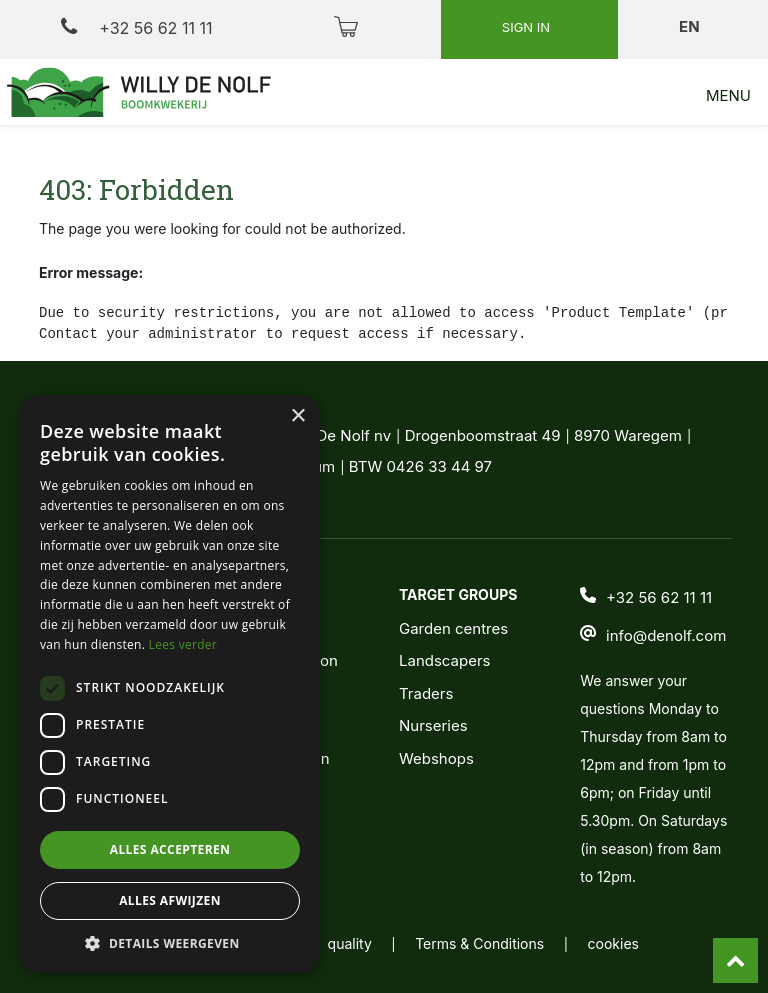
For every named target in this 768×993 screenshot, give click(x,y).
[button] (170, 943)
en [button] (691, 26)
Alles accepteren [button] (170, 849)
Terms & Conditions (479, 943)
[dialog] (170, 684)
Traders (426, 693)
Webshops (436, 758)
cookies (613, 943)
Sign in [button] (528, 27)
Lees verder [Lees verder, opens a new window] (183, 644)
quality (350, 943)
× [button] (297, 416)
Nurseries (433, 725)
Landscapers (445, 660)
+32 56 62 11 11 (136, 27)
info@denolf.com (666, 635)
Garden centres (453, 628)
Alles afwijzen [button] (170, 900)
